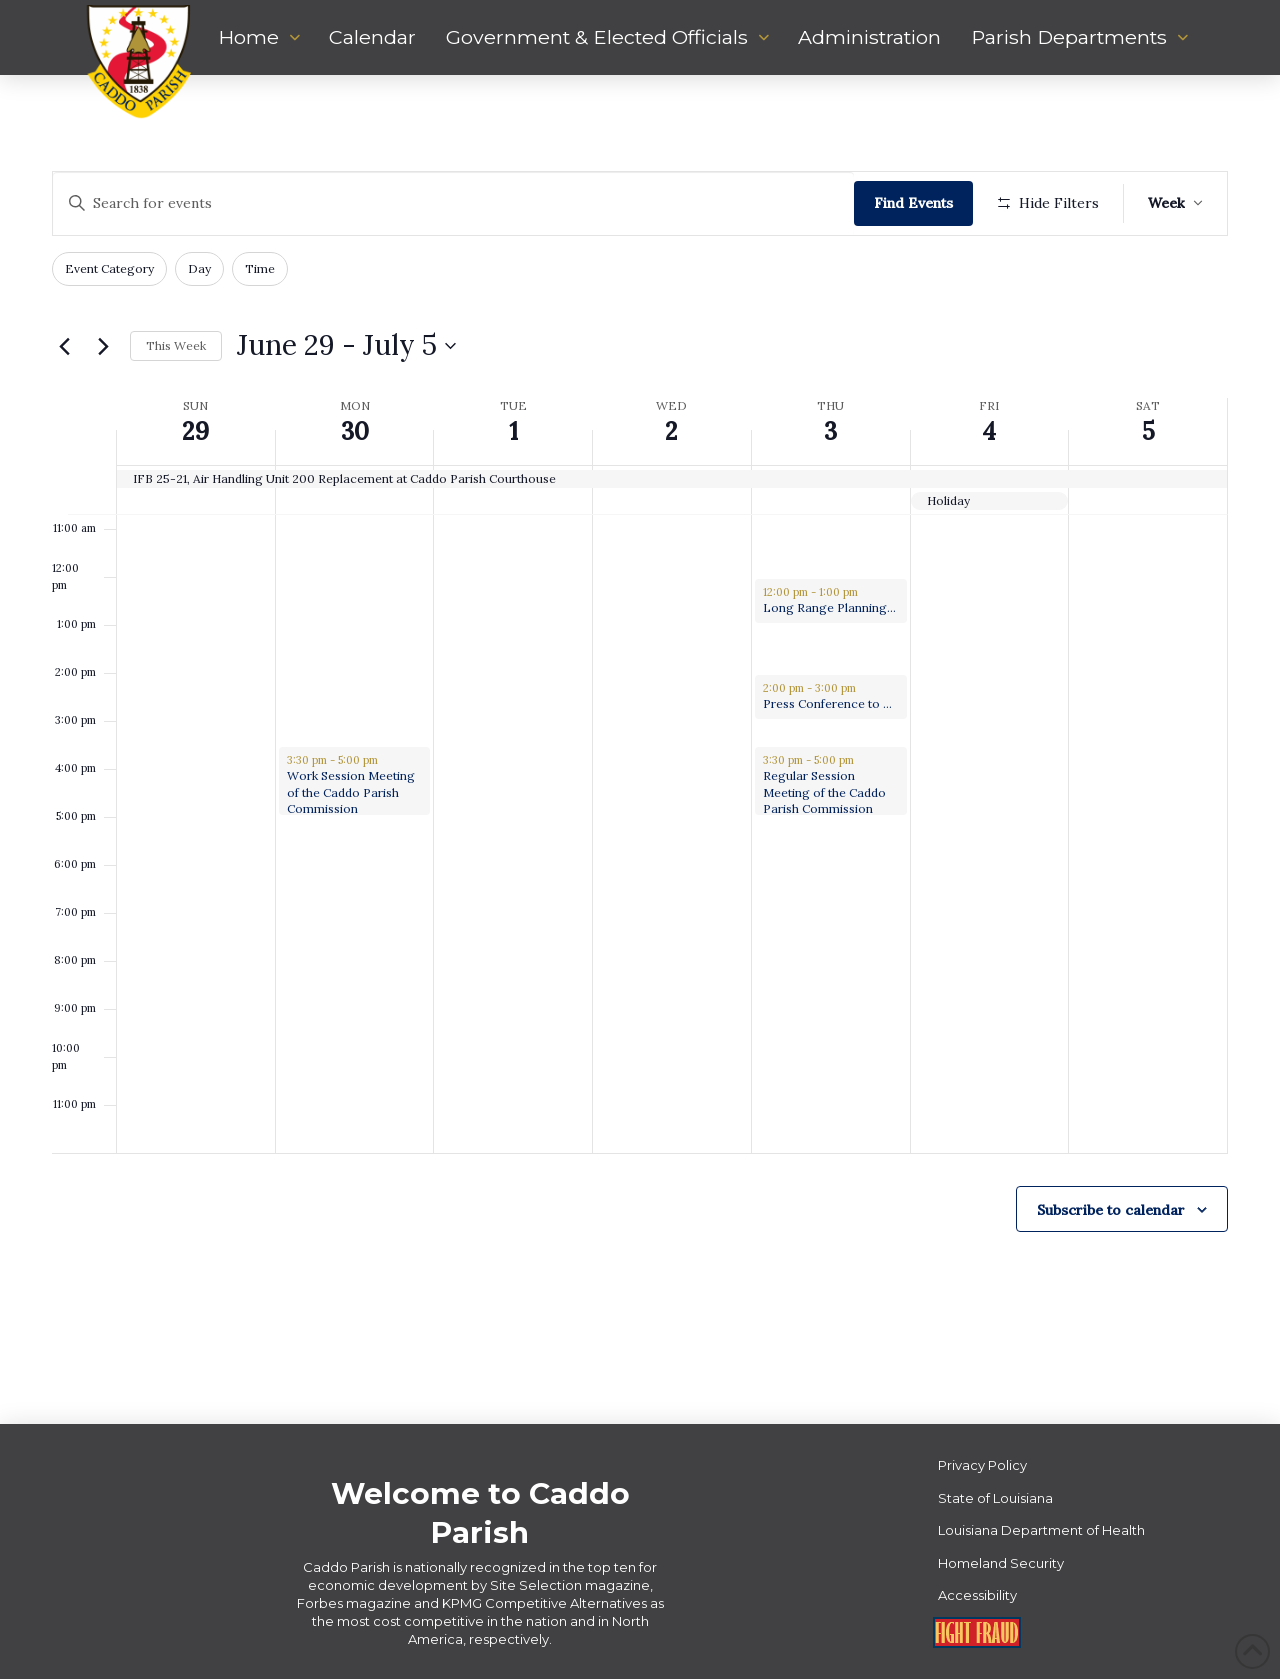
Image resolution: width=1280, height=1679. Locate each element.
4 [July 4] (989, 431)
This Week (176, 345)
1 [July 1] (513, 431)
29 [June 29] (195, 431)
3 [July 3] (830, 431)
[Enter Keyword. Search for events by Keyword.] (453, 203)
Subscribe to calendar (1111, 1210)
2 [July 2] (671, 431)
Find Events (913, 203)
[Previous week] (64, 346)
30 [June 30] (355, 431)
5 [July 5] (1148, 431)
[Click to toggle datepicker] (346, 346)
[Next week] (103, 346)
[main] (640, 749)
